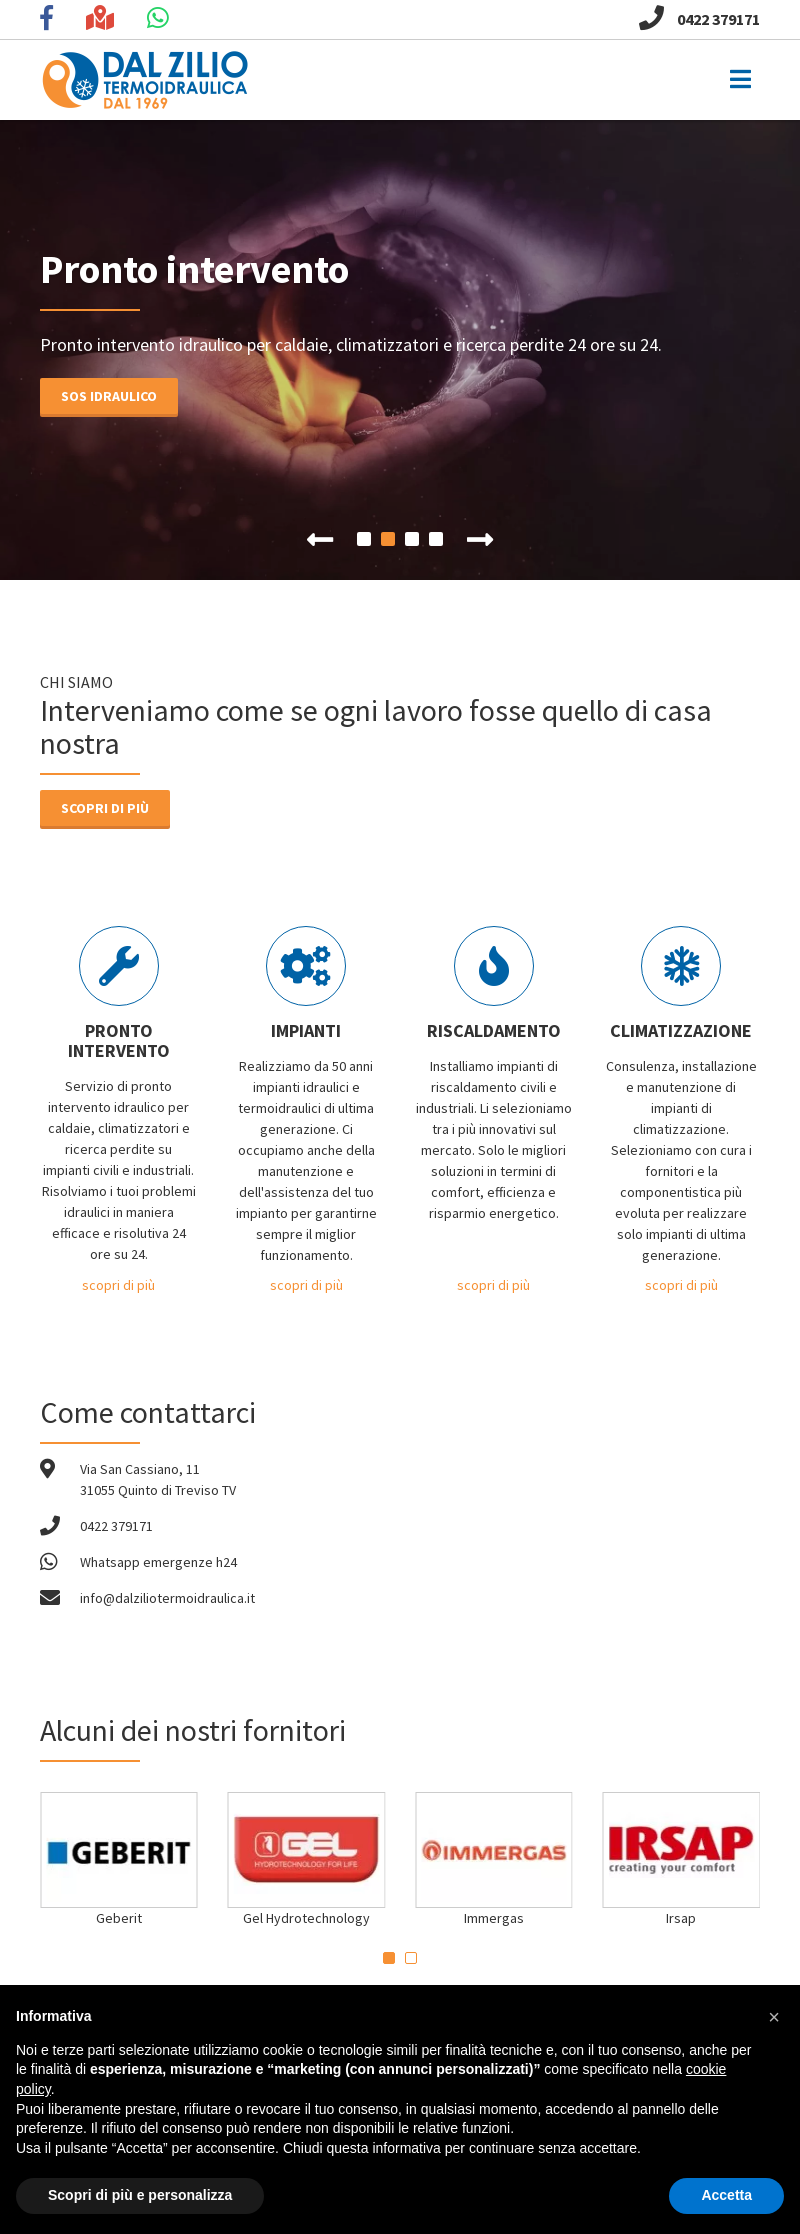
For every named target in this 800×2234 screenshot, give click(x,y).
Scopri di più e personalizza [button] (140, 2195)
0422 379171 (699, 19)
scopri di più (118, 1285)
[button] (774, 2017)
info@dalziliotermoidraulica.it (167, 1598)
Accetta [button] (726, 2195)
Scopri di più (105, 808)
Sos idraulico (94, 396)
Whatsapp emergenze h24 (158, 1562)
